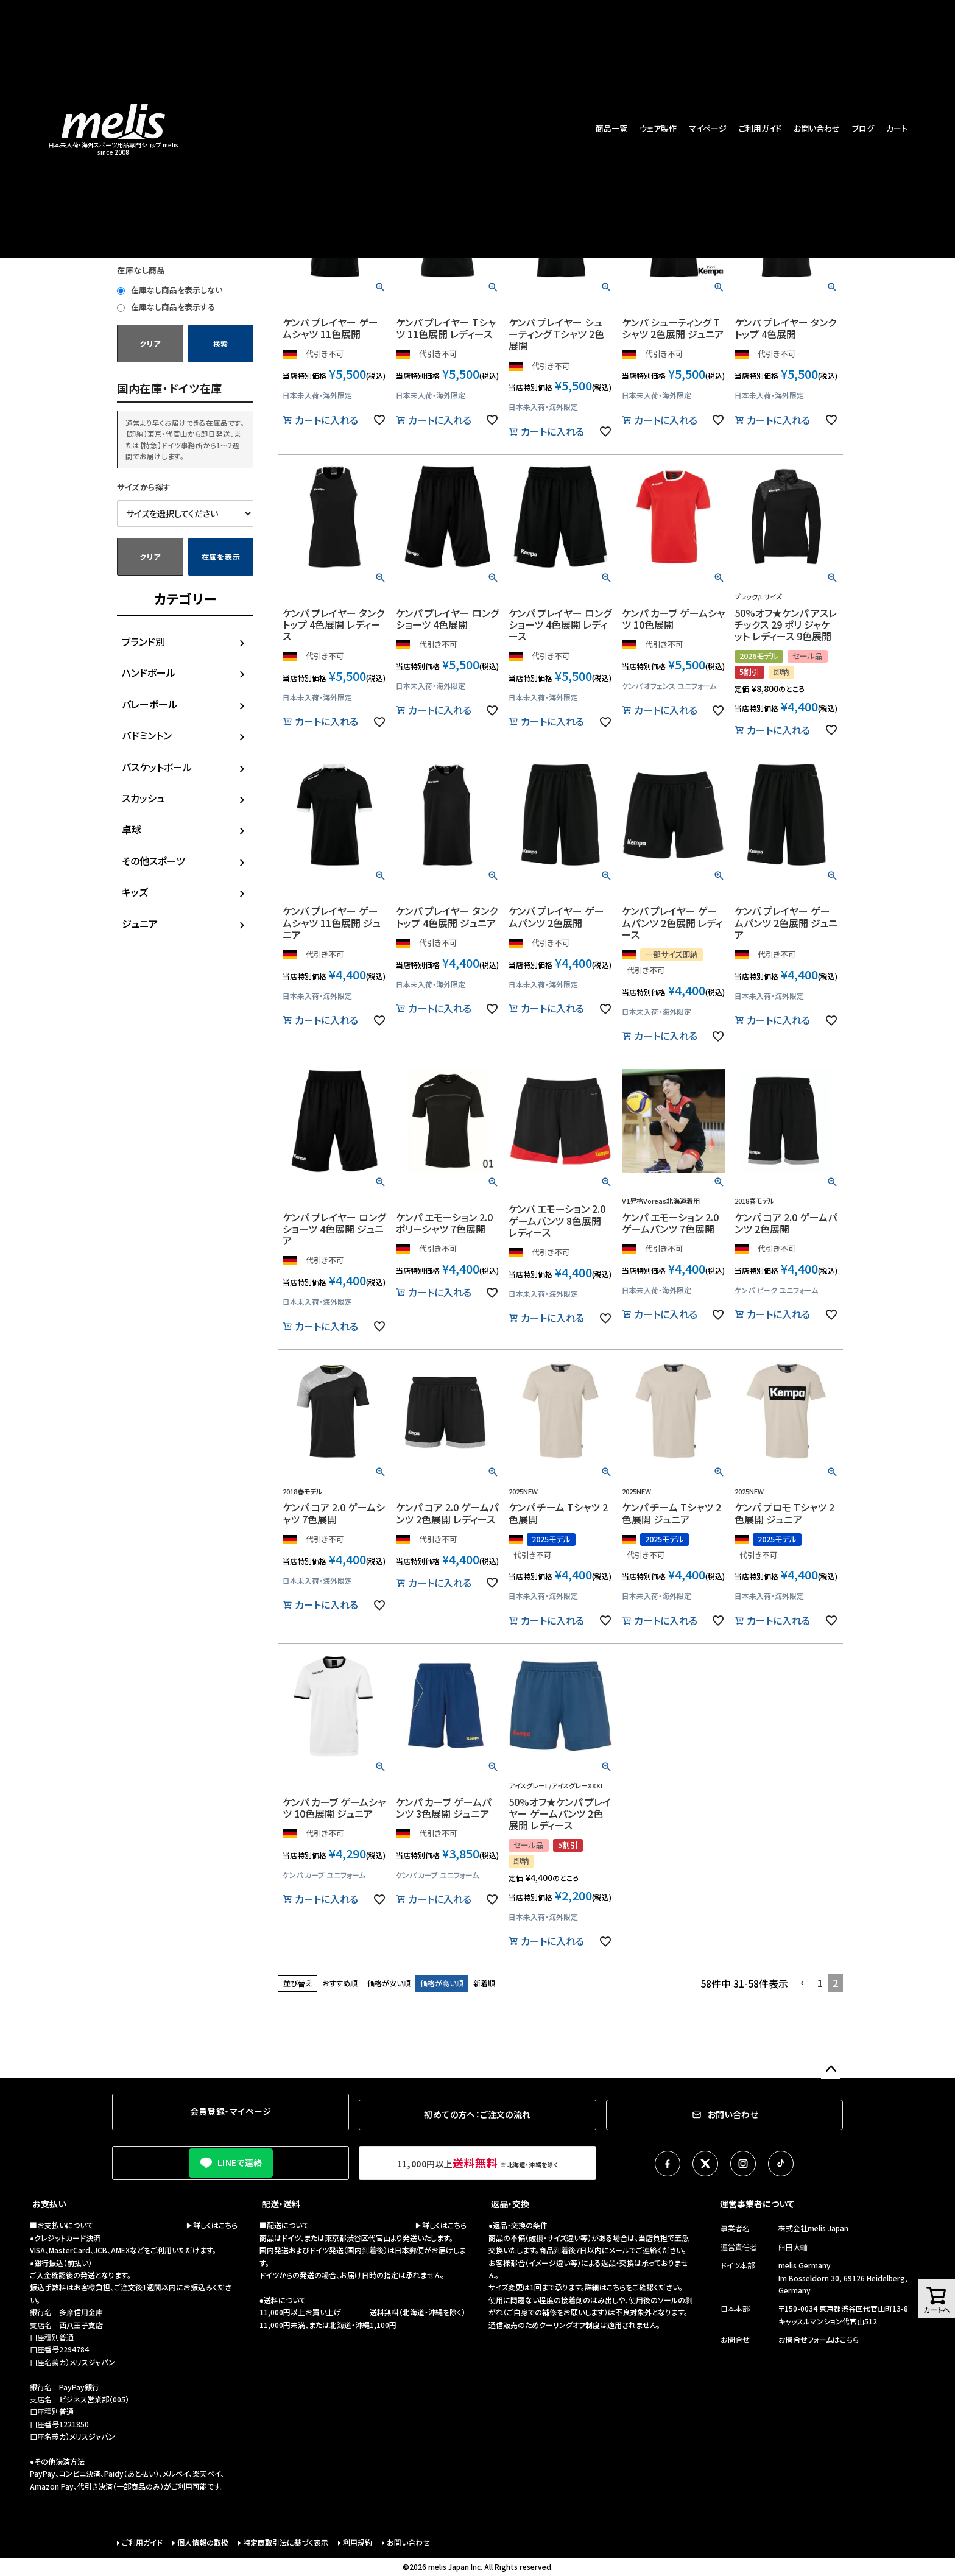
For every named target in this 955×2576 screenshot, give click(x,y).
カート (896, 128)
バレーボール (149, 704)
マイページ (708, 128)
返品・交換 (510, 2204)
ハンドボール (148, 672)
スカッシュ (143, 798)
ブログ (863, 128)
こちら (616, 2287)
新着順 (484, 1983)
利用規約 (357, 2542)
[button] (802, 1983)
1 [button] (820, 1982)
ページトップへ (830, 2069)
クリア (149, 343)
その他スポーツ (153, 860)
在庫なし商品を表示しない (169, 289)
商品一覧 (611, 128)
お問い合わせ (817, 128)
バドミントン (147, 735)
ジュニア (140, 923)
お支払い (49, 2204)
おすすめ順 (340, 1983)
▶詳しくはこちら (212, 2225)
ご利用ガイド (760, 128)
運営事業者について (757, 2204)
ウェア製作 (658, 128)
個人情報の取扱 (202, 2542)
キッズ (135, 891)
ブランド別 (143, 641)
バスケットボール (157, 767)
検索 (220, 343)
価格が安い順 (389, 1983)
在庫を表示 (221, 556)
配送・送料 (281, 2204)
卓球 (131, 829)
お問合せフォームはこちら (818, 2339)
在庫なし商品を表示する (166, 306)
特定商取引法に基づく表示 (285, 2542)
